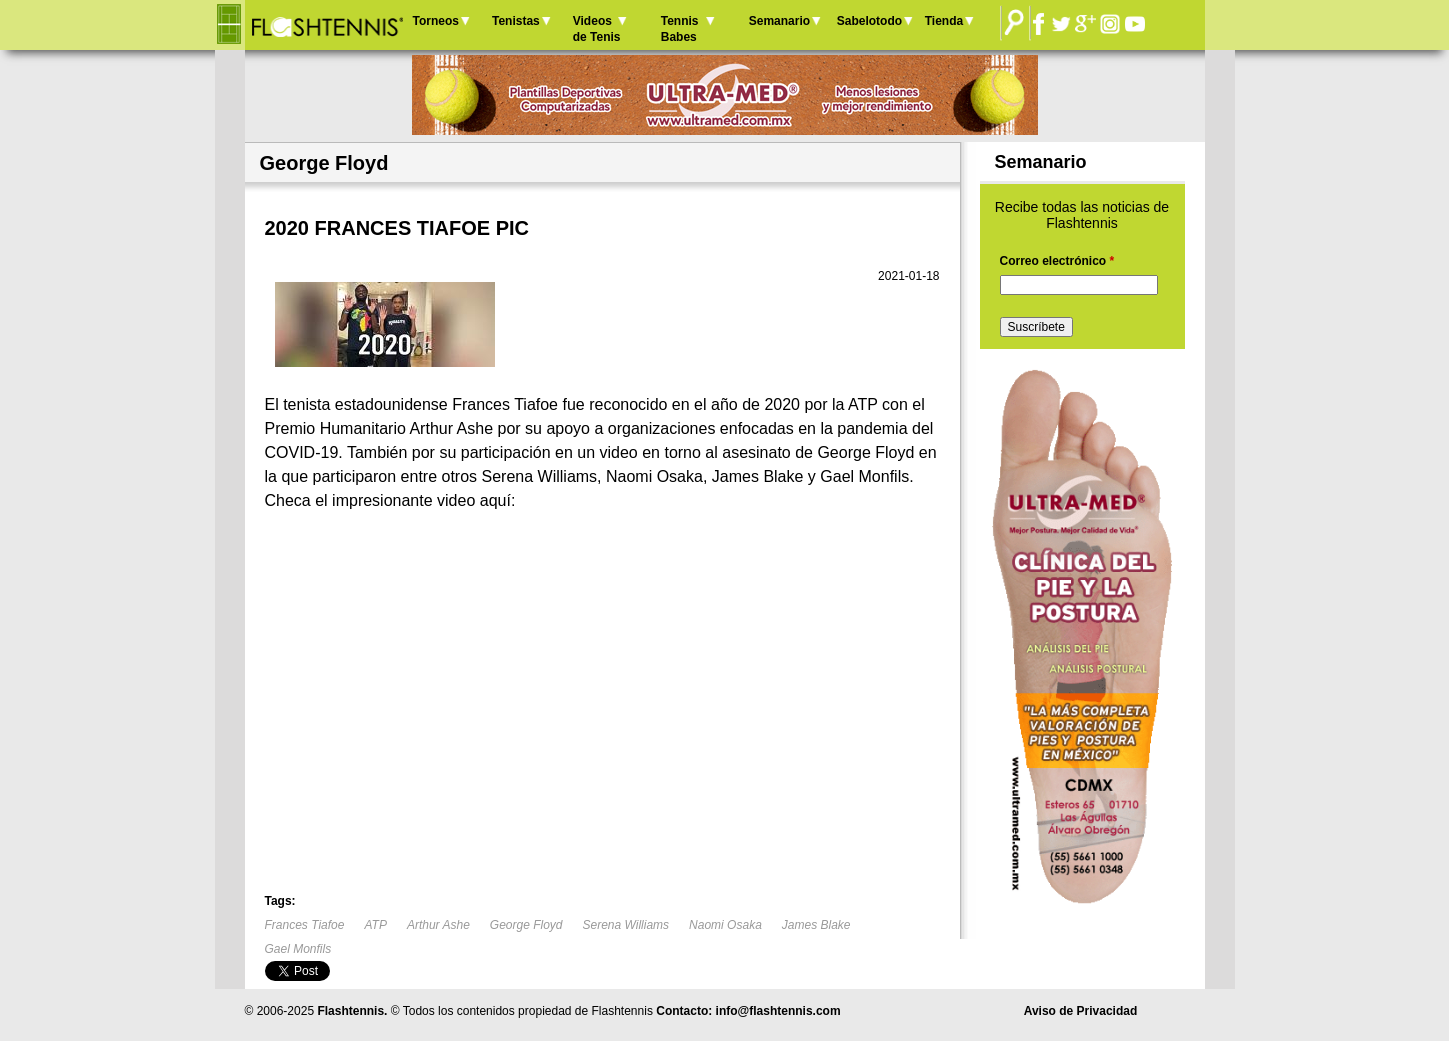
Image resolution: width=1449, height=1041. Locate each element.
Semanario (779, 21)
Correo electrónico (1057, 261)
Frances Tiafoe (305, 925)
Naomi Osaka (725, 925)
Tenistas (516, 21)
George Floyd (526, 925)
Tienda (944, 21)
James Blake (816, 925)
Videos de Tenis (597, 29)
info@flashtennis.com (778, 1011)
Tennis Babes (680, 29)
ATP (375, 925)
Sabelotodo (869, 21)
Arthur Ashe (438, 925)
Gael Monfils (298, 949)
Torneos (436, 21)
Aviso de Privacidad (1081, 1011)
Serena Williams (626, 925)
